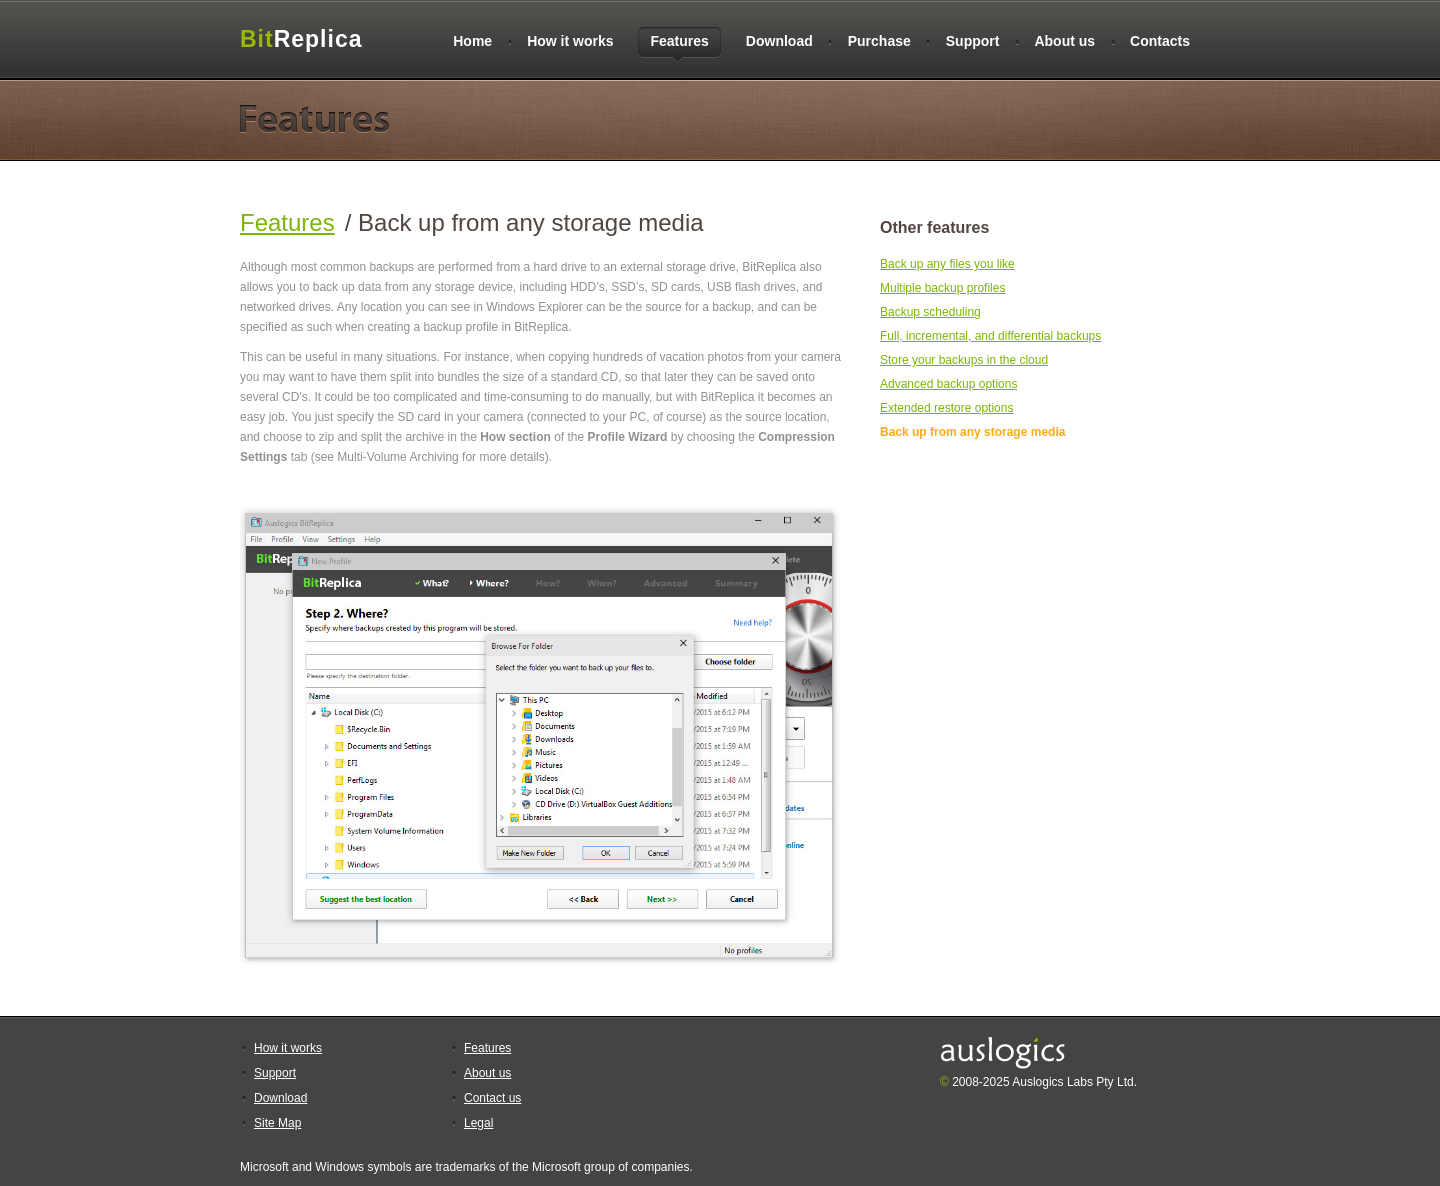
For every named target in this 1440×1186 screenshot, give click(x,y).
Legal (478, 1123)
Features (287, 222)
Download (779, 41)
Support (973, 41)
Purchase (879, 41)
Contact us (492, 1098)
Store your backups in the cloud (964, 360)
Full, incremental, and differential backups (990, 336)
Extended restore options (946, 408)
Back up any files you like (947, 264)
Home (472, 41)
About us (1064, 41)
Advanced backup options (948, 384)
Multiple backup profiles (942, 288)
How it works (570, 41)
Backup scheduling (930, 312)
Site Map (277, 1123)
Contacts (1160, 41)
